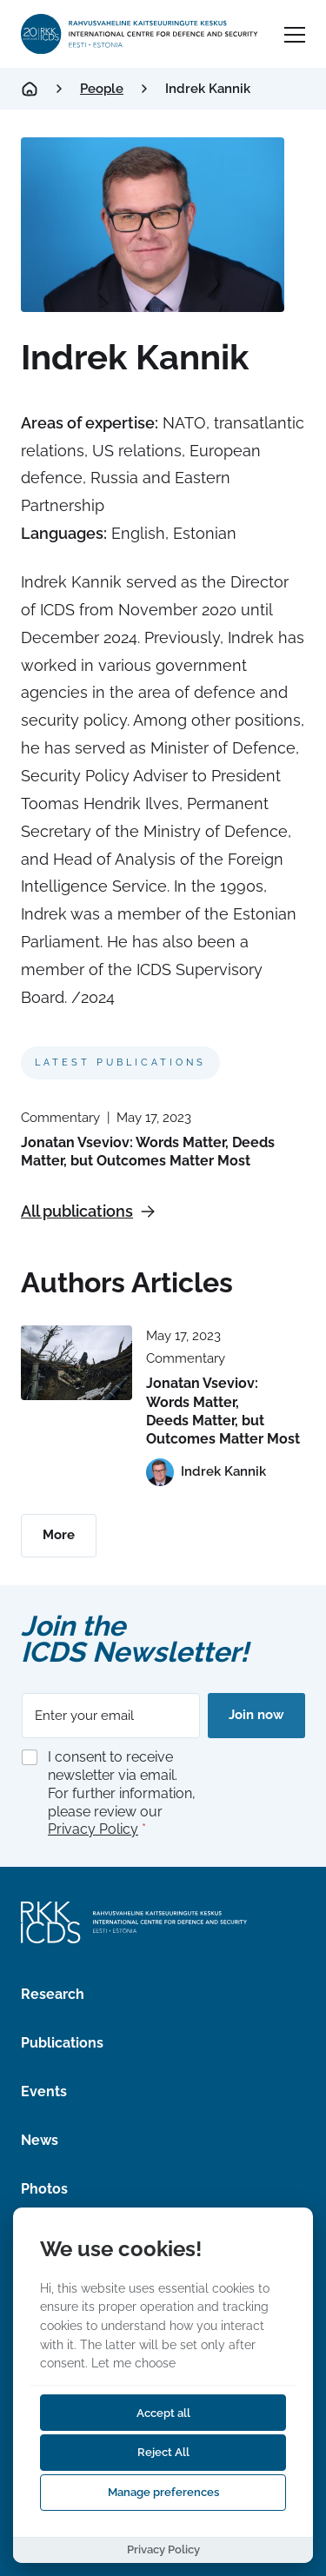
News (39, 2140)
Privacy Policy (93, 1829)
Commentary (60, 1117)
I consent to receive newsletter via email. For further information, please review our (122, 1793)
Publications (62, 2043)
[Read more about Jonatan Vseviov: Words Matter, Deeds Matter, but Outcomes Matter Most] (76, 1362)
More (59, 1535)
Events (44, 2091)
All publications (88, 1211)
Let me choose (133, 2362)
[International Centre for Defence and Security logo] (140, 34)
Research (52, 1994)
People (101, 88)
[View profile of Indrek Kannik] (206, 1472)
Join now (256, 1715)
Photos (44, 2189)
